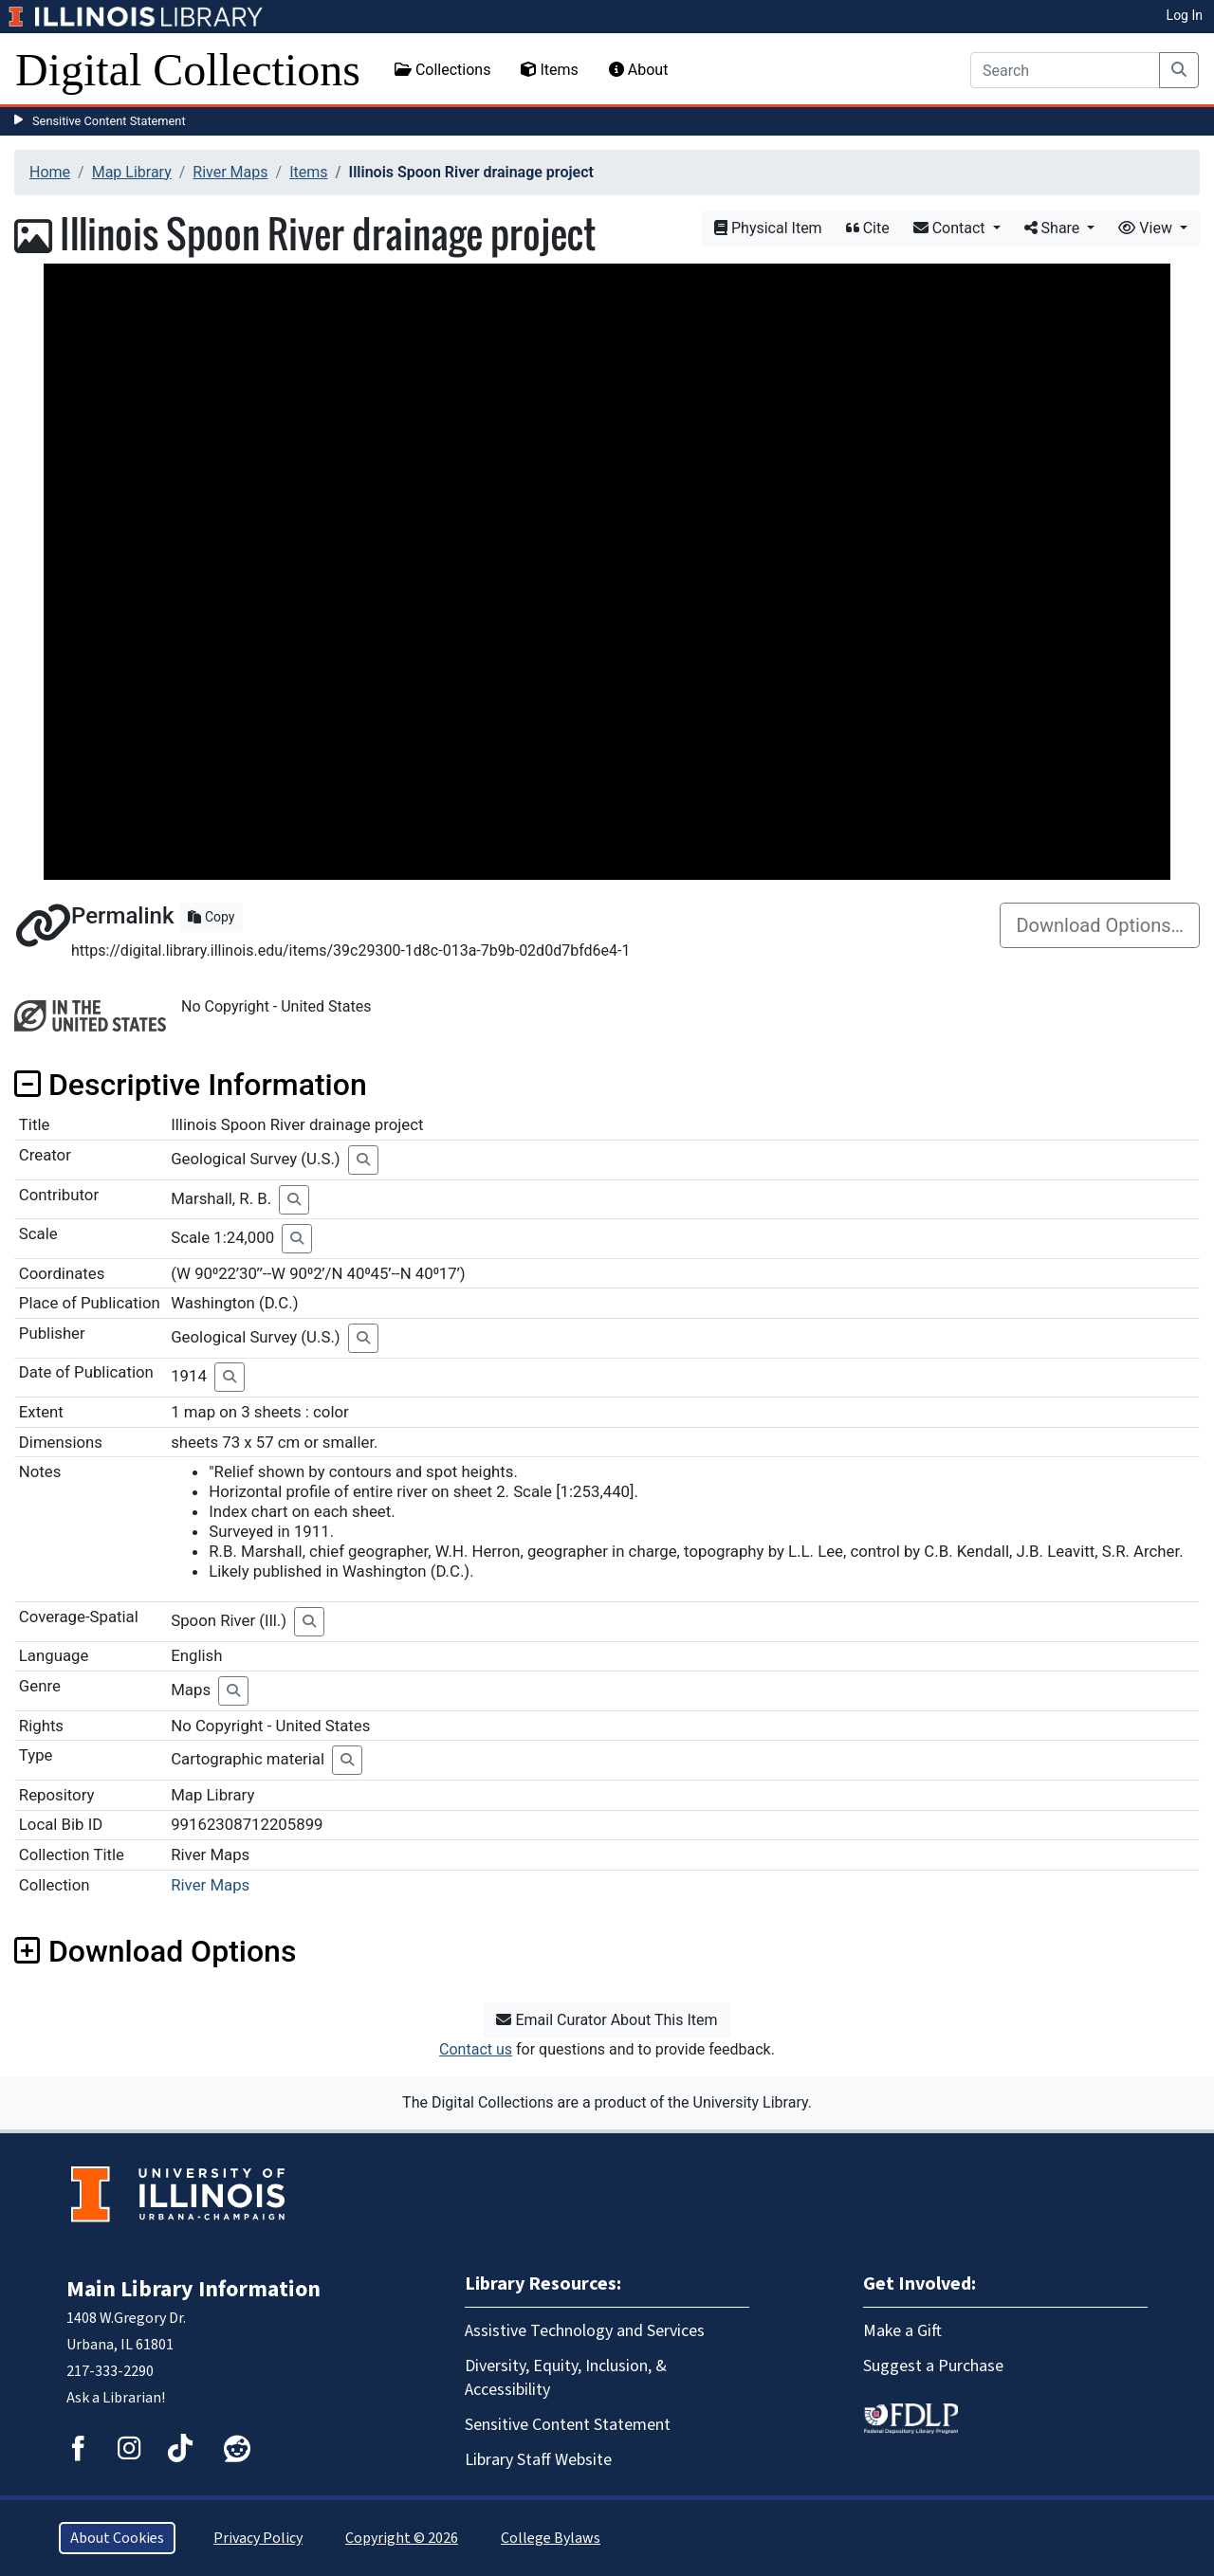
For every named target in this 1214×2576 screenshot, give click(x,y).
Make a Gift (902, 2331)
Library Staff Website (538, 2460)
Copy (211, 916)
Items (549, 70)
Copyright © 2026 (401, 2538)
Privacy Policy (258, 2538)
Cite (868, 228)
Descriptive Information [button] (190, 1085)
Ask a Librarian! (115, 2397)
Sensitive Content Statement (109, 121)
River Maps (230, 172)
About (639, 70)
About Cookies (117, 2538)
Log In (1185, 15)
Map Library (132, 172)
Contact (951, 228)
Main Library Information (193, 2289)
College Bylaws (550, 2538)
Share (1054, 228)
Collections (443, 70)
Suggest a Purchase (933, 2366)
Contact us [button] (475, 2049)
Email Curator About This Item (606, 2020)
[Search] (1065, 70)
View (1147, 228)
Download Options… (1100, 925)
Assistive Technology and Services (585, 2331)
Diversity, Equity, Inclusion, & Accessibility (566, 2378)
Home (49, 172)
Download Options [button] (155, 1951)
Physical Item (768, 228)
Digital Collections (187, 70)
